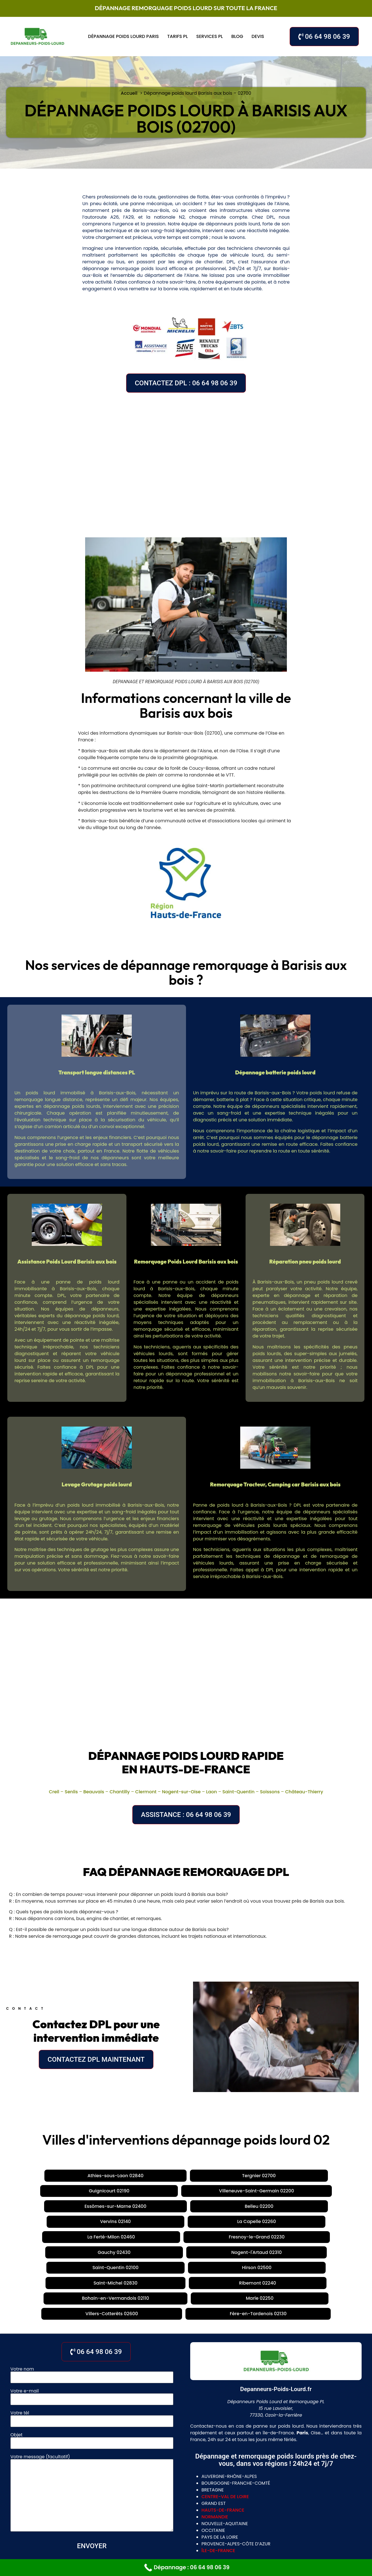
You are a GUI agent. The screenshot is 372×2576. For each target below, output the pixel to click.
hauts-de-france (222, 2419)
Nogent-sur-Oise (181, 1792)
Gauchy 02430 (323, 2191)
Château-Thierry (304, 1792)
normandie (214, 2426)
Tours (162, 2508)
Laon (211, 1792)
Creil (54, 1792)
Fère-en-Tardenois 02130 (240, 2223)
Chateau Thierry (145, 2518)
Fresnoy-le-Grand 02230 (264, 2191)
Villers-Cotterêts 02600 (171, 2223)
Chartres (204, 2508)
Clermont (145, 1792)
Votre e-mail (91, 2305)
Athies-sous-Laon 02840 (51, 2175)
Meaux (81, 2497)
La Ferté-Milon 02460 (198, 2191)
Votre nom (91, 2283)
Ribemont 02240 (259, 2207)
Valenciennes (221, 2518)
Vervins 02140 (91, 2191)
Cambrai (30, 2497)
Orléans (140, 2508)
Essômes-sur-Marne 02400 (318, 2175)
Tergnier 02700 (111, 2175)
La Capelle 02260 (140, 2191)
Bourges (231, 2508)
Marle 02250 (117, 2223)
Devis (257, 36)
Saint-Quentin (239, 1792)
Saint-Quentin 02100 (101, 2207)
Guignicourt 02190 (162, 2175)
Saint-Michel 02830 (204, 2207)
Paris (123, 2497)
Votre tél (91, 2327)
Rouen (276, 2518)
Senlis (71, 1792)
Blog (237, 36)
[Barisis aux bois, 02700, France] (186, 461)
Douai (193, 2518)
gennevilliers (157, 2529)
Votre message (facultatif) (91, 2403)
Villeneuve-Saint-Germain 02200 (234, 2175)
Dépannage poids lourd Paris (123, 36)
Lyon (140, 2497)
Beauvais (93, 1792)
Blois (181, 2508)
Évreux (103, 2497)
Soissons (270, 1792)
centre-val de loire (225, 2406)
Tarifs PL (177, 36)
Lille (175, 2518)
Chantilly (120, 1792)
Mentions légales (237, 2555)
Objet (91, 2349)
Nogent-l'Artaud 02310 (37, 2207)
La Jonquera (167, 2497)
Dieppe (296, 2518)
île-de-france (218, 2460)
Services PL (209, 36)
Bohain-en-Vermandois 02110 (326, 2207)
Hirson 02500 (153, 2207)
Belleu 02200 (46, 2191)
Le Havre (253, 2518)
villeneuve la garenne (204, 2529)
